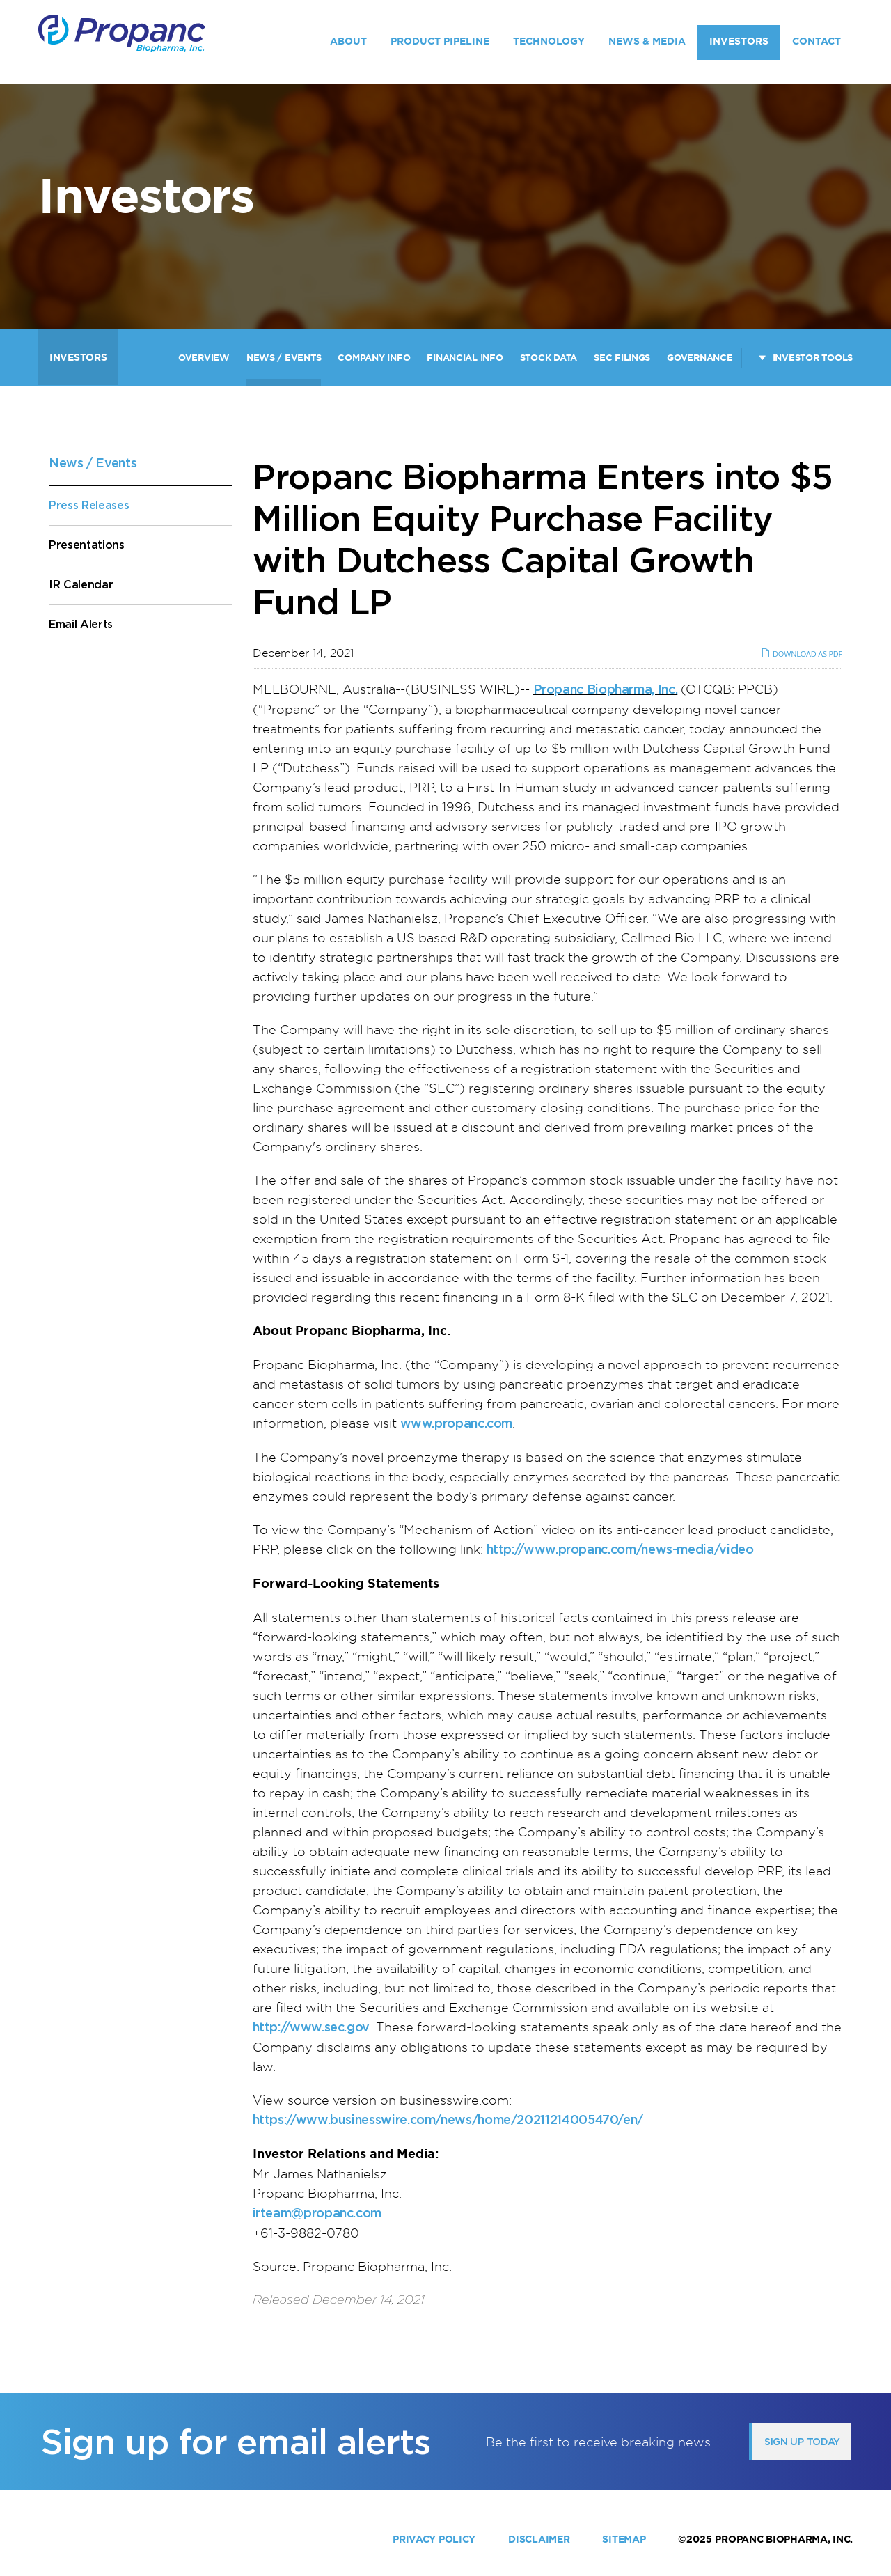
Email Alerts (81, 624)
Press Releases (89, 505)
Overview (204, 358)
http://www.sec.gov (311, 2027)
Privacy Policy (434, 2539)
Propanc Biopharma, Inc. (605, 689)
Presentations (87, 545)
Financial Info (465, 358)
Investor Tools (813, 358)
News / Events (284, 358)
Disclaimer (538, 2539)
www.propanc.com (456, 1423)
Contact (816, 41)
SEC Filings (622, 358)
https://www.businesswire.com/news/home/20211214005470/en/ (448, 2119)
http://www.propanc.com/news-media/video (620, 1549)
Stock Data (548, 358)
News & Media (647, 41)
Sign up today (802, 2441)
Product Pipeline (440, 41)
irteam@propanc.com (317, 2213)
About (348, 41)
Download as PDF (801, 653)
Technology (549, 41)
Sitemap (623, 2539)
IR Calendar (81, 584)
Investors (738, 41)
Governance (699, 358)
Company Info (374, 358)
